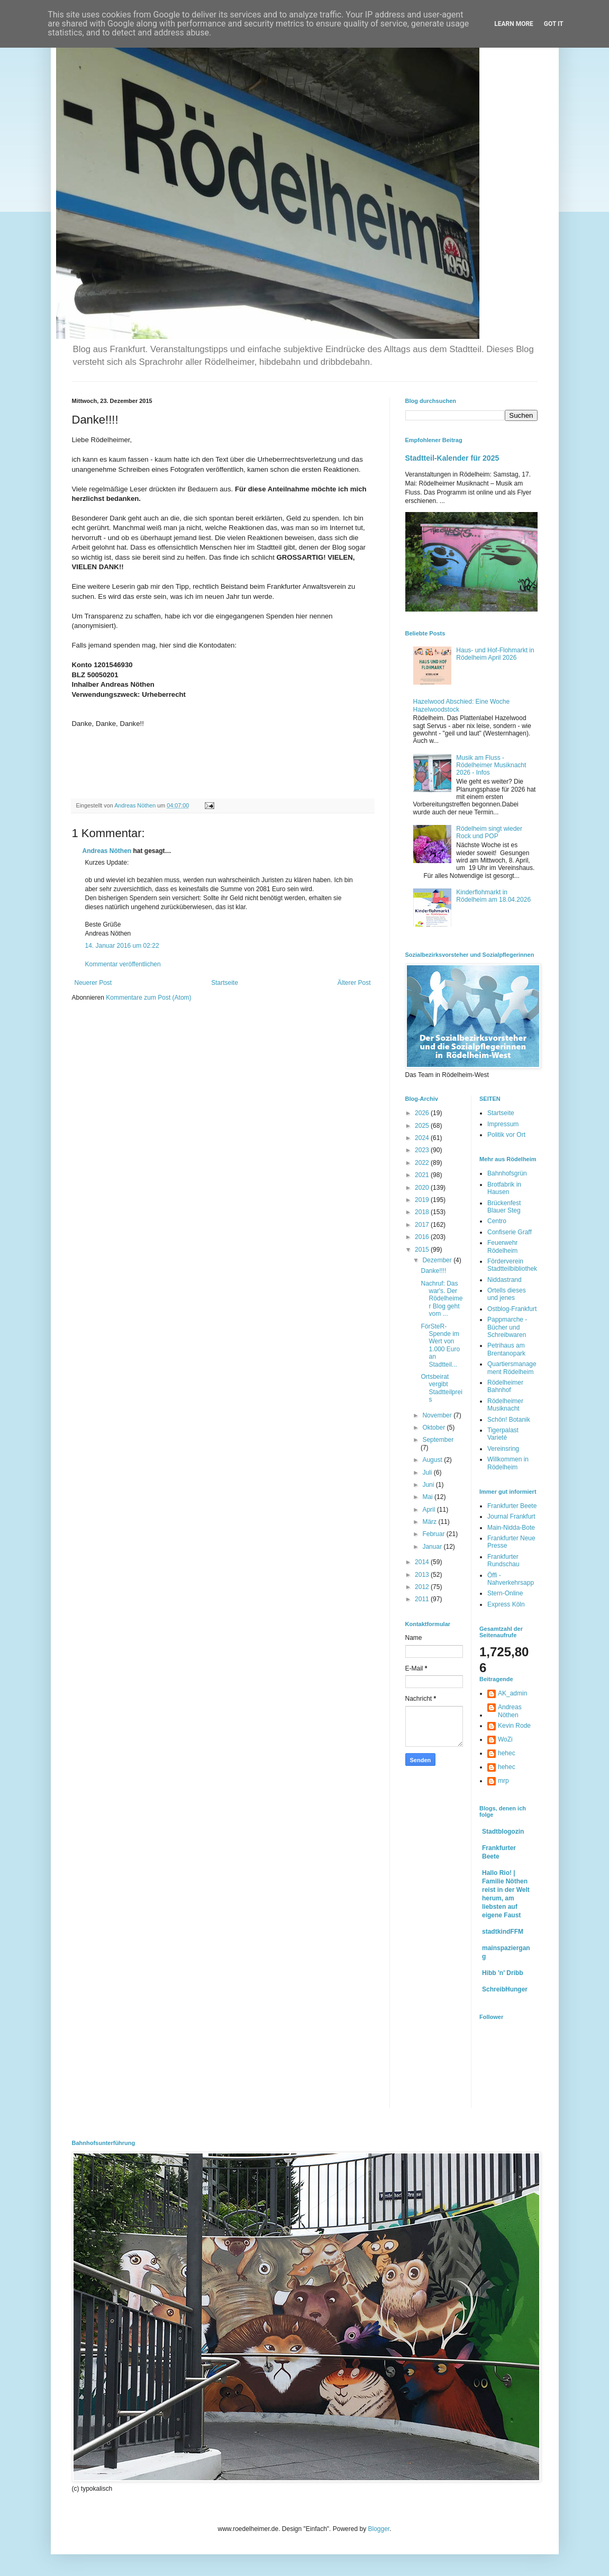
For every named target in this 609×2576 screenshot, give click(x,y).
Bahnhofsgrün (507, 1173)
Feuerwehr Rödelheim (502, 1246)
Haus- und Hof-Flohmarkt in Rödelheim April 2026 (495, 654)
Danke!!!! (433, 1270)
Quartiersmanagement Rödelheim (512, 1367)
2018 (423, 1212)
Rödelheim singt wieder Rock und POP (489, 832)
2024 (423, 1138)
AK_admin (512, 1693)
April (429, 1509)
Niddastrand (504, 1279)
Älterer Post (354, 982)
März (430, 1521)
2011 (423, 1599)
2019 (423, 1200)
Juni (428, 1484)
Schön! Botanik (508, 1419)
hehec (506, 1753)
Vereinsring (503, 1448)
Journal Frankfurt (511, 1516)
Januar (432, 1546)
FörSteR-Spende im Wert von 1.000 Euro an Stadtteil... (440, 1345)
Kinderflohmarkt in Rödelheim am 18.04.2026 (493, 895)
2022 (423, 1162)
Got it (553, 24)
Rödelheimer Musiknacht (505, 1404)
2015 (423, 1249)
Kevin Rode (514, 1725)
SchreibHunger (505, 1989)
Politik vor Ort (506, 1134)
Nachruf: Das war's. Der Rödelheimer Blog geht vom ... (441, 1299)
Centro (496, 1221)
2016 (423, 1237)
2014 (423, 1562)
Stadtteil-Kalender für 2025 (452, 458)
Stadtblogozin (503, 1831)
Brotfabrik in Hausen (504, 1188)
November (437, 1415)
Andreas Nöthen (107, 851)
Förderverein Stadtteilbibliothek (512, 1265)
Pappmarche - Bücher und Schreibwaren (507, 1327)
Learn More (513, 24)
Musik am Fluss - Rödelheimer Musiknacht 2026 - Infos (491, 765)
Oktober (434, 1427)
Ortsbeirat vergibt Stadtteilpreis (441, 1388)
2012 (423, 1587)
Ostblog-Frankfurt (512, 1309)
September (437, 1439)
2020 (423, 1187)
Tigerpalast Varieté (503, 1433)
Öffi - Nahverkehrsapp (510, 1579)
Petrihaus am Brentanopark (506, 1349)
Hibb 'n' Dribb (502, 1973)
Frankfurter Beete (512, 1506)
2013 (423, 1574)
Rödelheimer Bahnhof (505, 1386)
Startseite (224, 982)
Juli (427, 1472)
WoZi (505, 1739)
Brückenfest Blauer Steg (504, 1206)
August (433, 1460)
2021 (423, 1175)
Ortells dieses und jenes (506, 1294)
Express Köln (506, 1604)
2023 (423, 1150)
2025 (423, 1125)
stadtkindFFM (502, 1931)
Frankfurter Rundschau (503, 1560)
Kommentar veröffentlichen (123, 964)
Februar (434, 1534)
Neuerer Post (93, 982)
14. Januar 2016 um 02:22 (122, 945)
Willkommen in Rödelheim (508, 1463)
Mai (428, 1497)
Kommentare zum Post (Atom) (148, 997)
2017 (423, 1224)
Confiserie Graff (509, 1232)
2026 (423, 1113)
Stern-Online (505, 1593)
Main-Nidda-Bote (511, 1527)
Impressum (503, 1124)
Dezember (437, 1260)
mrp (503, 1780)
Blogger (378, 2529)
